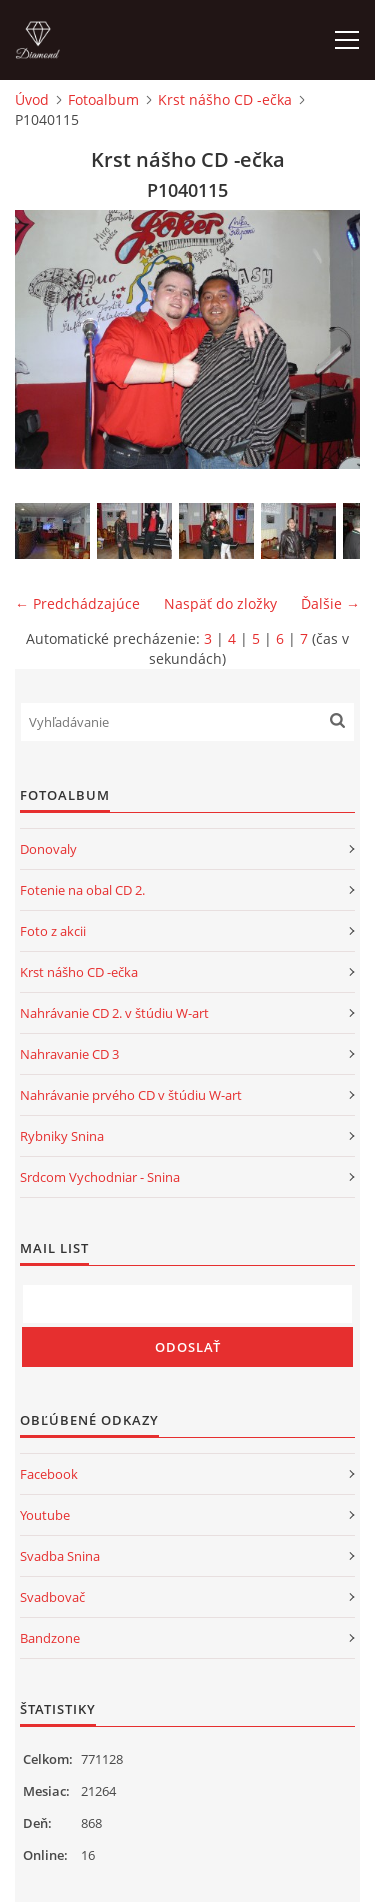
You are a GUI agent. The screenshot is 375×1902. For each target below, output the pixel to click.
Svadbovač (52, 1597)
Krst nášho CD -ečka (225, 99)
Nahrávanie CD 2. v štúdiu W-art (114, 1013)
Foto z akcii (53, 931)
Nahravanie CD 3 (69, 1054)
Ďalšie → (330, 603)
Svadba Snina (60, 1556)
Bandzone (50, 1638)
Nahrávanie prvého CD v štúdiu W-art (131, 1095)
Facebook (49, 1474)
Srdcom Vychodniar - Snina (100, 1177)
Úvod (32, 99)
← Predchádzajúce (77, 603)
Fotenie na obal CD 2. (82, 890)
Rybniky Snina (62, 1136)
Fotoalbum (103, 99)
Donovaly (48, 849)
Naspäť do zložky (220, 603)
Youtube (45, 1515)
